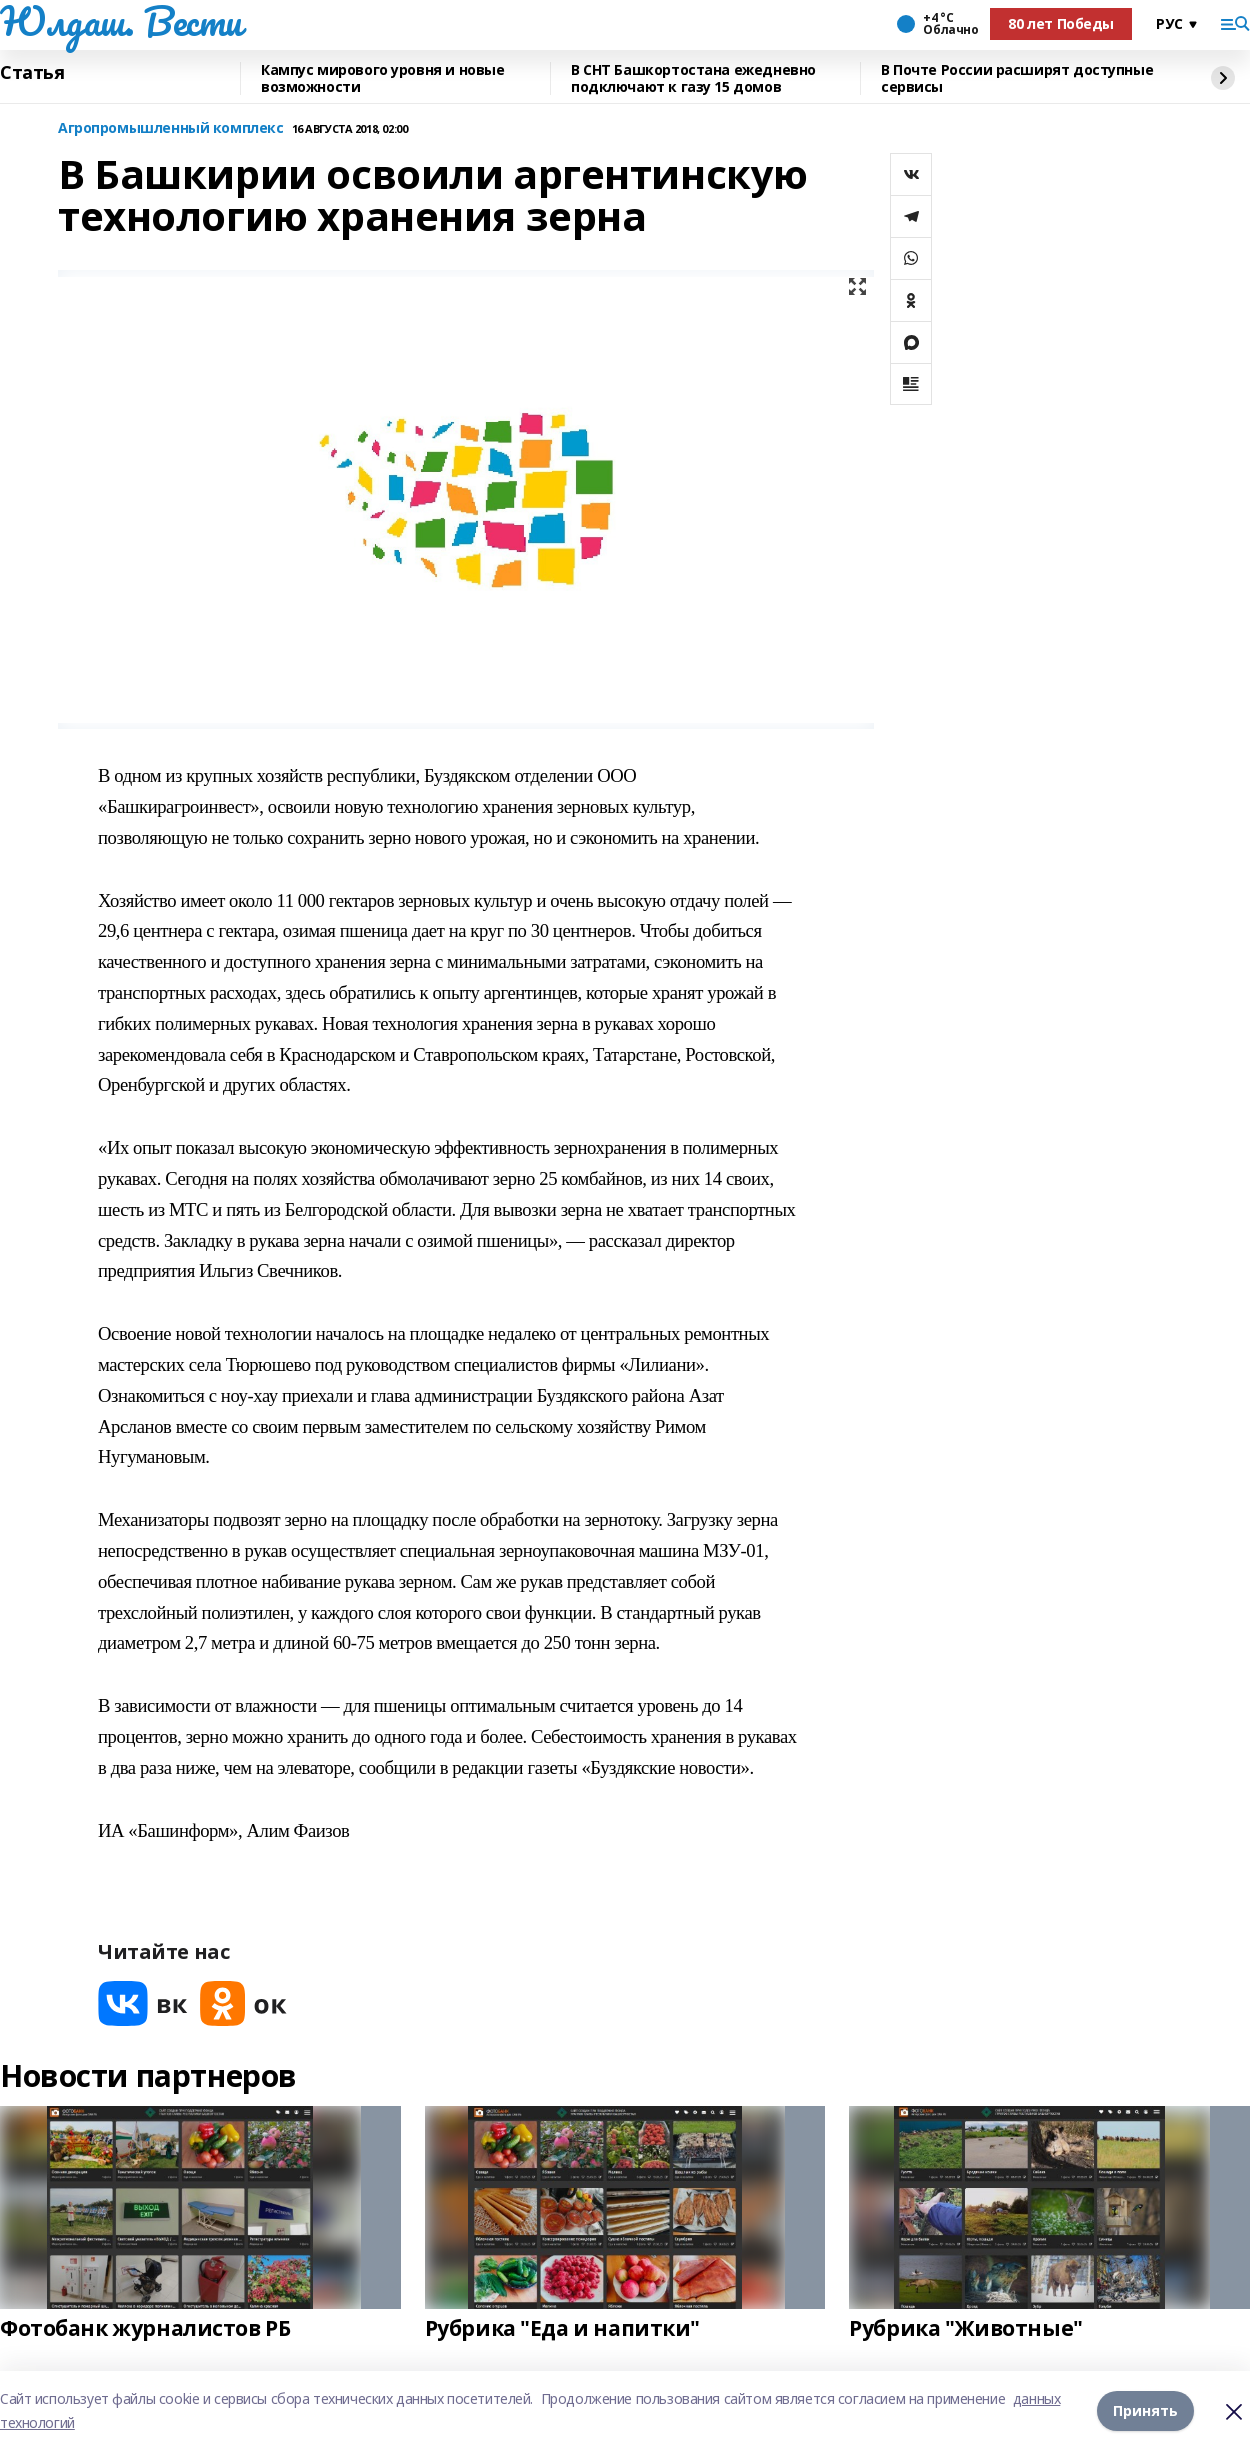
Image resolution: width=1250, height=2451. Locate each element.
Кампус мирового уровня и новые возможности (382, 78)
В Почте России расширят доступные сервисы (1017, 78)
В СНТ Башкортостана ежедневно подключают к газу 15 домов (693, 78)
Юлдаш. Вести (121, 21)
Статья (32, 73)
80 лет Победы (1061, 23)
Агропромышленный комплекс (171, 128)
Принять (1145, 2410)
